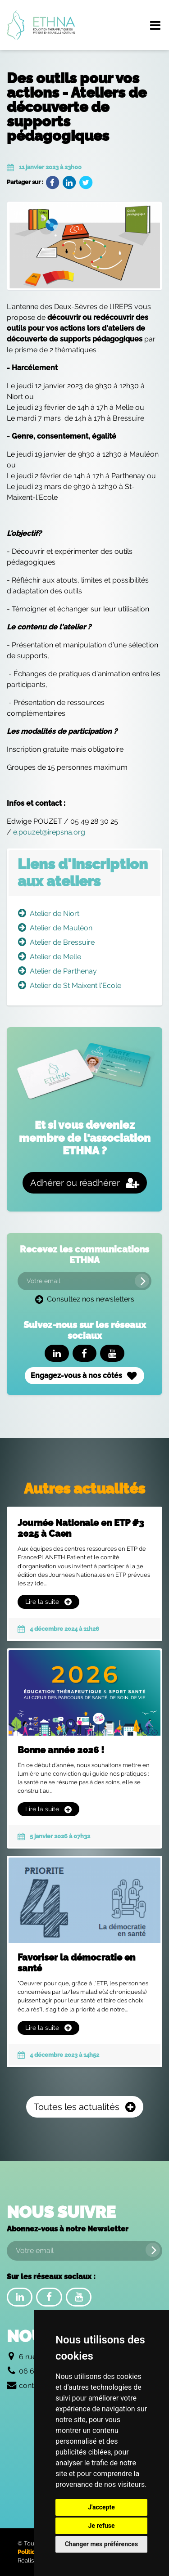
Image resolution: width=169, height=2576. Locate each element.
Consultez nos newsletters (84, 1299)
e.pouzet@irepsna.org (49, 832)
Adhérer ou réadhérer (84, 1182)
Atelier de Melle (55, 956)
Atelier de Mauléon (61, 928)
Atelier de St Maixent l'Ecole (75, 985)
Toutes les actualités (85, 2106)
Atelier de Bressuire (62, 942)
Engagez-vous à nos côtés (84, 1375)
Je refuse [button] (101, 2525)
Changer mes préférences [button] (101, 2544)
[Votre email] (84, 1281)
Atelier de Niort (54, 913)
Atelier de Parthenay (63, 971)
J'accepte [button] (101, 2507)
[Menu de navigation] (155, 25)
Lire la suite (48, 1601)
